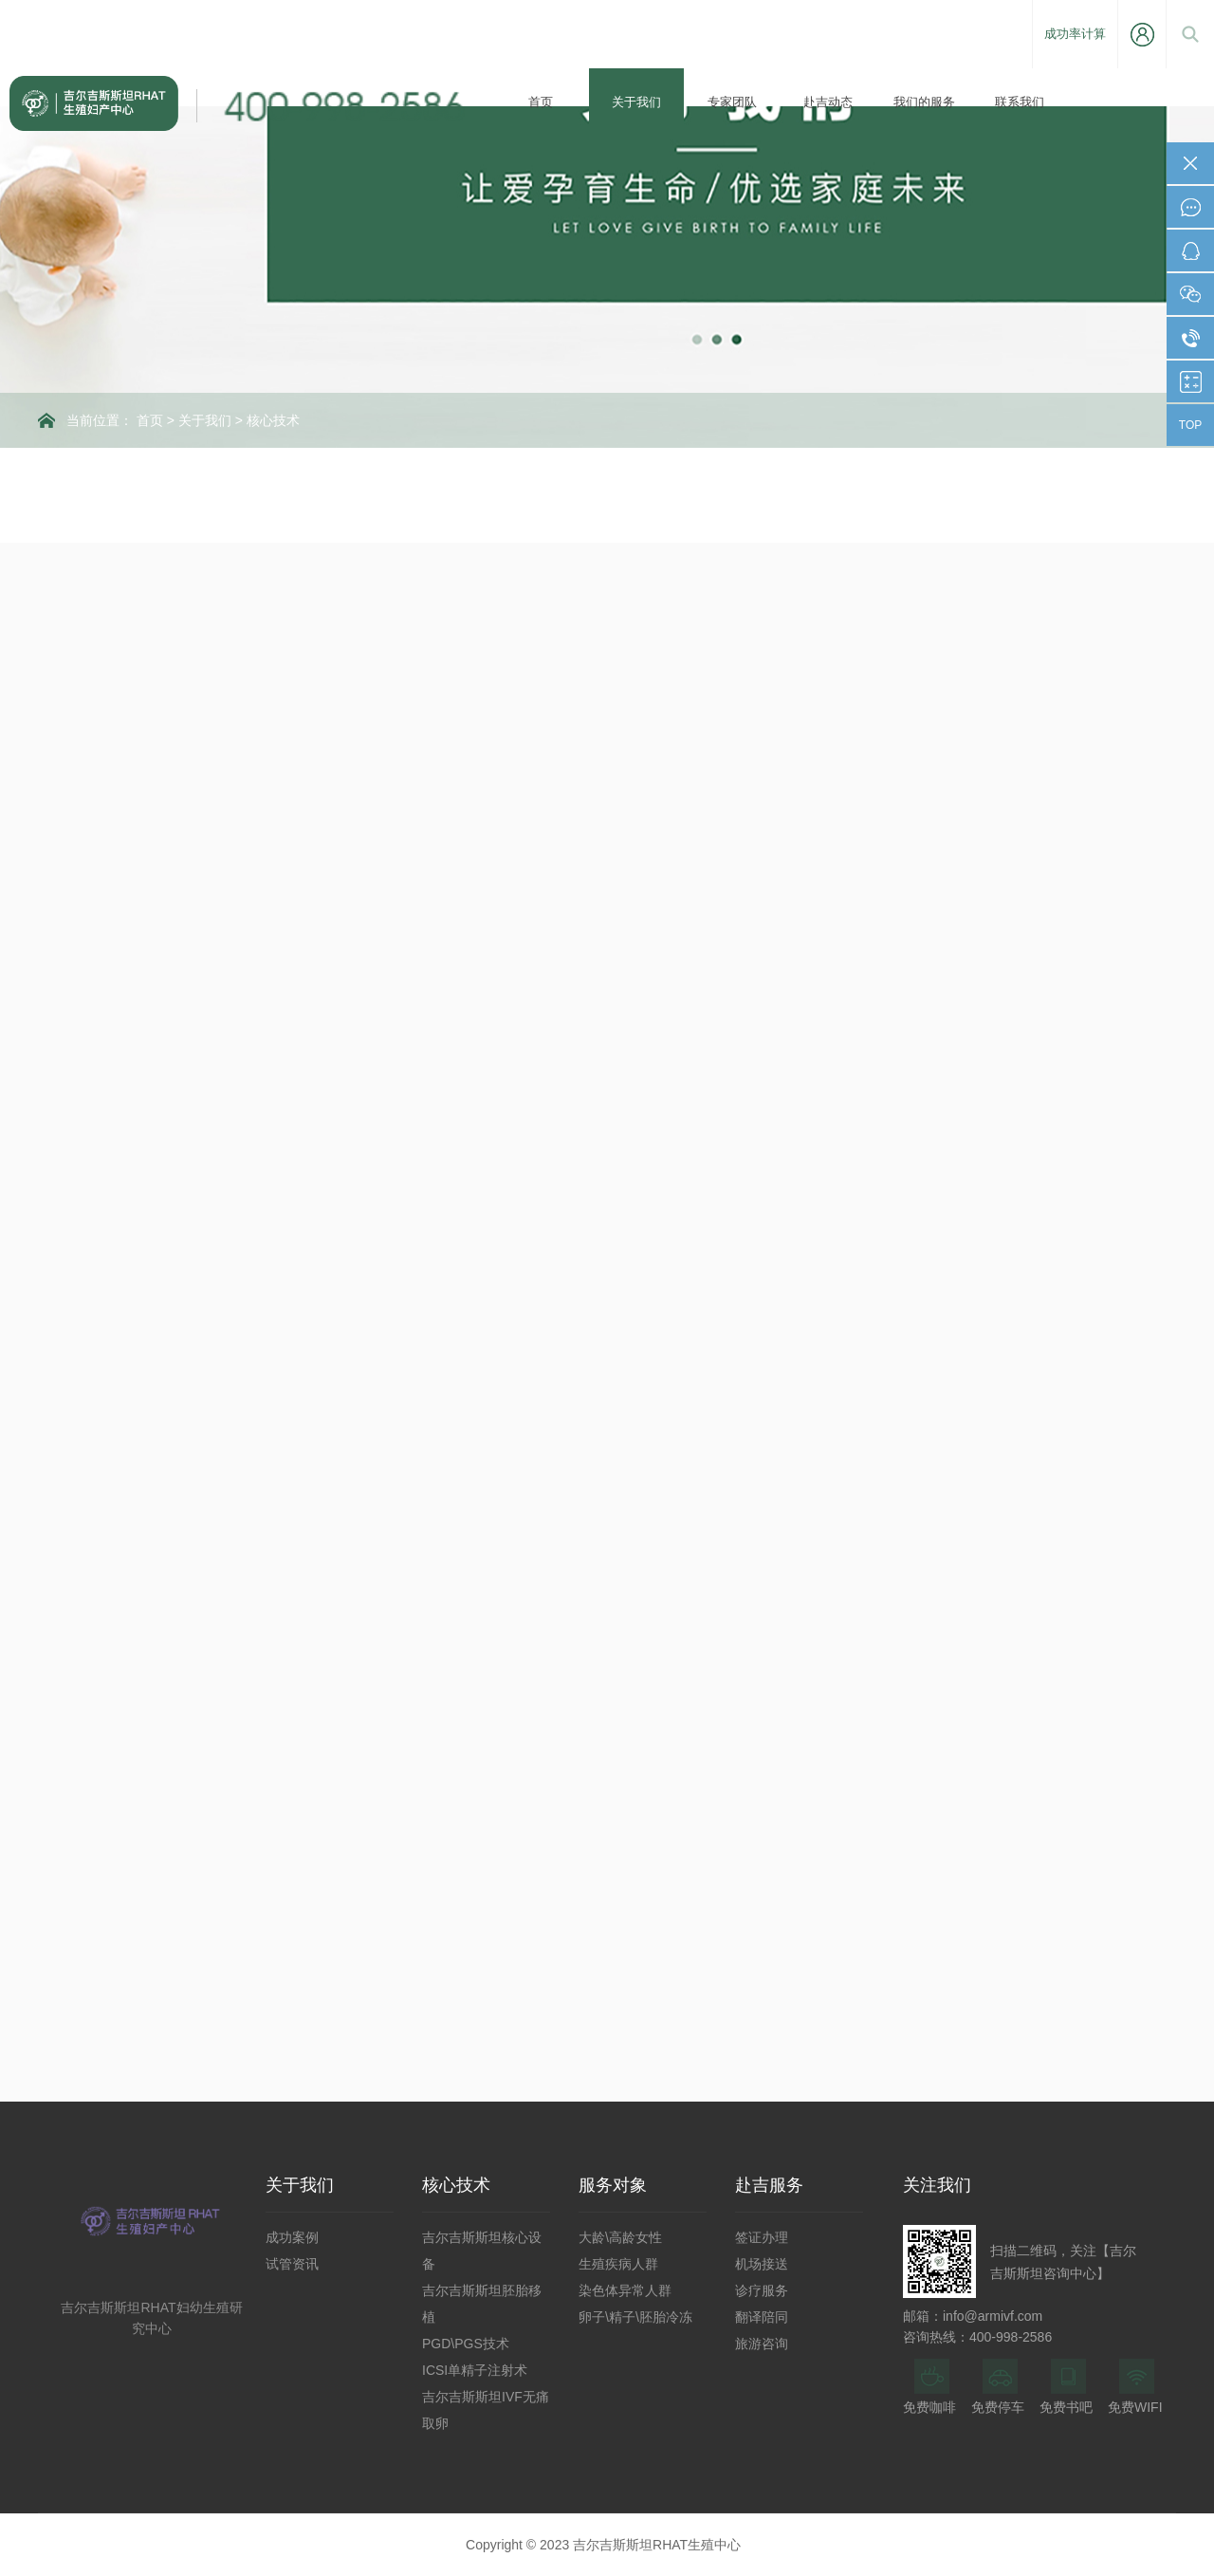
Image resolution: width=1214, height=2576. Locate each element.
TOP (1190, 425)
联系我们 (1019, 102)
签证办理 (761, 2237)
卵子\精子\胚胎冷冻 (635, 2317)
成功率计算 (1075, 34)
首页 (540, 102)
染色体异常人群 (625, 2290)
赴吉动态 (828, 102)
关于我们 (636, 102)
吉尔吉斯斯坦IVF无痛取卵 (485, 2410)
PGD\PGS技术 (465, 2343)
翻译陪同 (761, 2317)
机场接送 (761, 2263)
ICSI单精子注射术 (474, 2370)
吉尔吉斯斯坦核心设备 (482, 2250)
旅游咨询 (761, 2343)
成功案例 (292, 2237)
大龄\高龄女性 (620, 2237)
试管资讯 (292, 2263)
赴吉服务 (769, 2185)
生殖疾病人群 (618, 2263)
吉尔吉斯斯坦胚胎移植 (482, 2304)
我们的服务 (924, 102)
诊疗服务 (761, 2290)
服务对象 (613, 2185)
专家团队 (732, 102)
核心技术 (273, 420)
